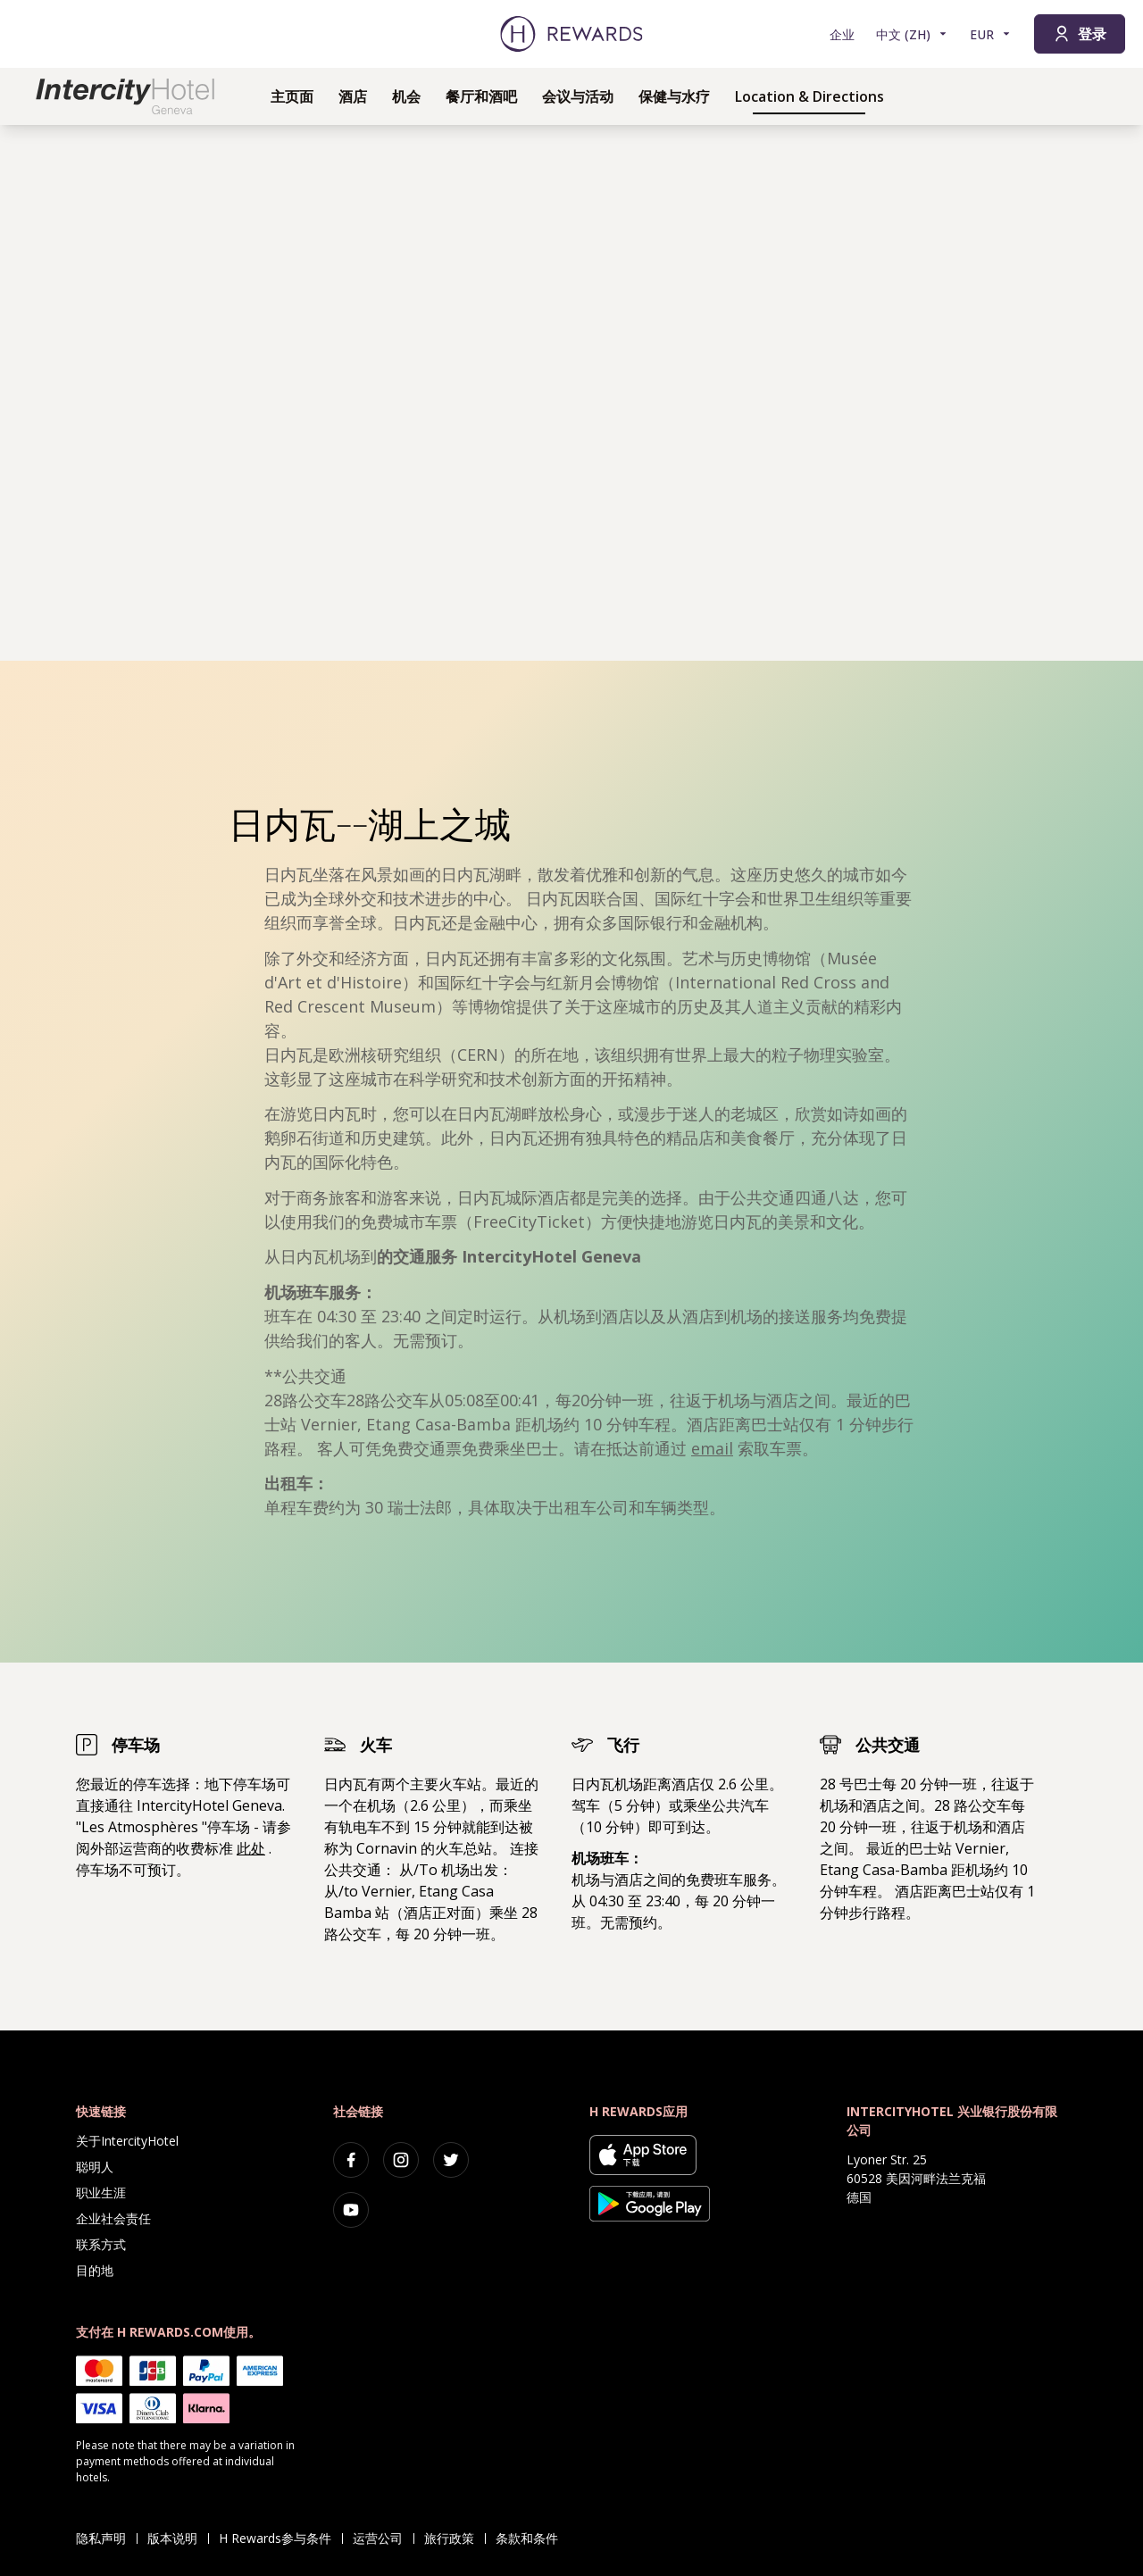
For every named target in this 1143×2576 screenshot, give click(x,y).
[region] (571, 393)
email (712, 1448)
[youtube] (351, 2210)
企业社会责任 (113, 2218)
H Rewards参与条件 (280, 2538)
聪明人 (94, 2166)
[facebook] (351, 2160)
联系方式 (101, 2244)
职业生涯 (101, 2192)
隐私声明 (106, 2538)
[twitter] (451, 2160)
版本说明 (177, 2538)
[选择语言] (912, 34)
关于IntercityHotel (127, 2140)
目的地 (94, 2270)
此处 (251, 1848)
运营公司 (383, 2538)
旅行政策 (454, 2538)
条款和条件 (532, 2538)
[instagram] (401, 2160)
